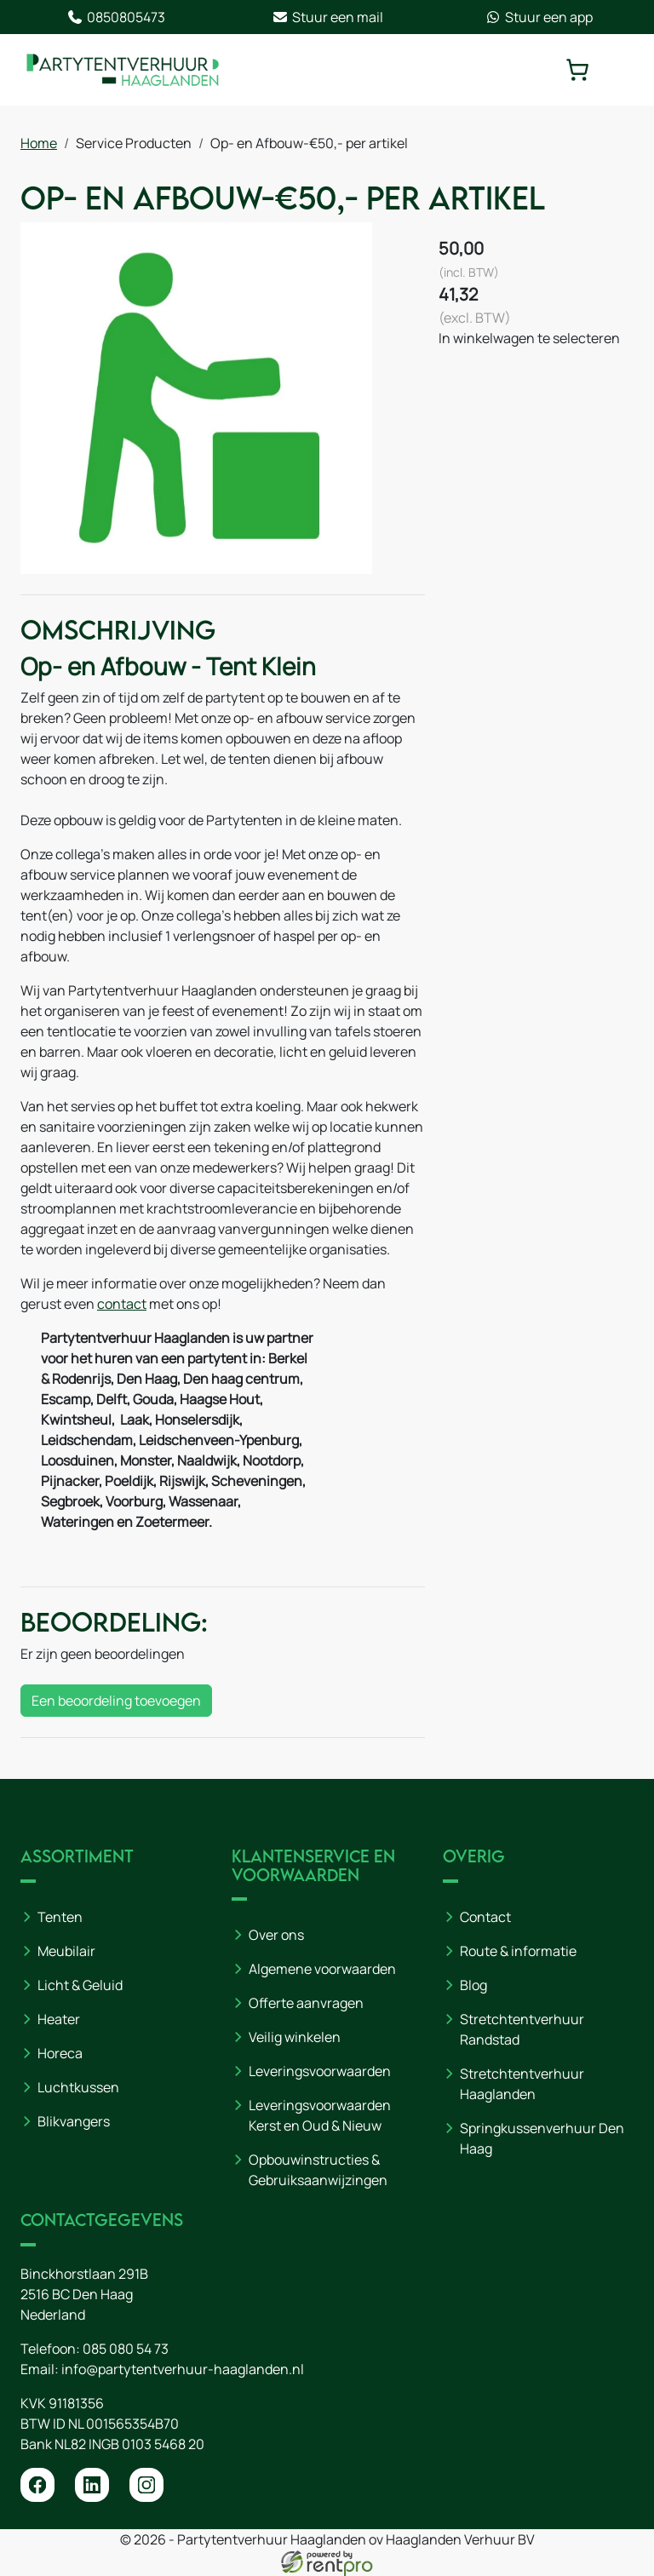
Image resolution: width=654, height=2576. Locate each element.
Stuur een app (539, 17)
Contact (485, 1917)
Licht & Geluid (80, 1985)
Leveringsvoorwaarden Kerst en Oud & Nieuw (320, 2115)
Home (38, 143)
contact (121, 1303)
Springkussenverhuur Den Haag (542, 2138)
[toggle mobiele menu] (622, 70)
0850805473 (115, 17)
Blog (473, 1985)
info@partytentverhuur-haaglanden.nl (182, 2369)
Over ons (276, 1934)
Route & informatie (518, 1951)
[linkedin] (92, 2485)
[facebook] (37, 2485)
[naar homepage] (122, 70)
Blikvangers (73, 2121)
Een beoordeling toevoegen (116, 1700)
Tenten (60, 1917)
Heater (58, 2019)
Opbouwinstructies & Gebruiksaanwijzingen (318, 2169)
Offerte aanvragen (306, 2003)
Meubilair (66, 1951)
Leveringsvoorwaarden (320, 2071)
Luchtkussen (78, 2087)
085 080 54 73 (126, 2348)
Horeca (60, 2053)
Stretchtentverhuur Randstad (522, 2029)
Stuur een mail (327, 17)
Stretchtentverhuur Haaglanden (522, 2083)
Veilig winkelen (295, 2037)
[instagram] (146, 2485)
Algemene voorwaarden (322, 1968)
